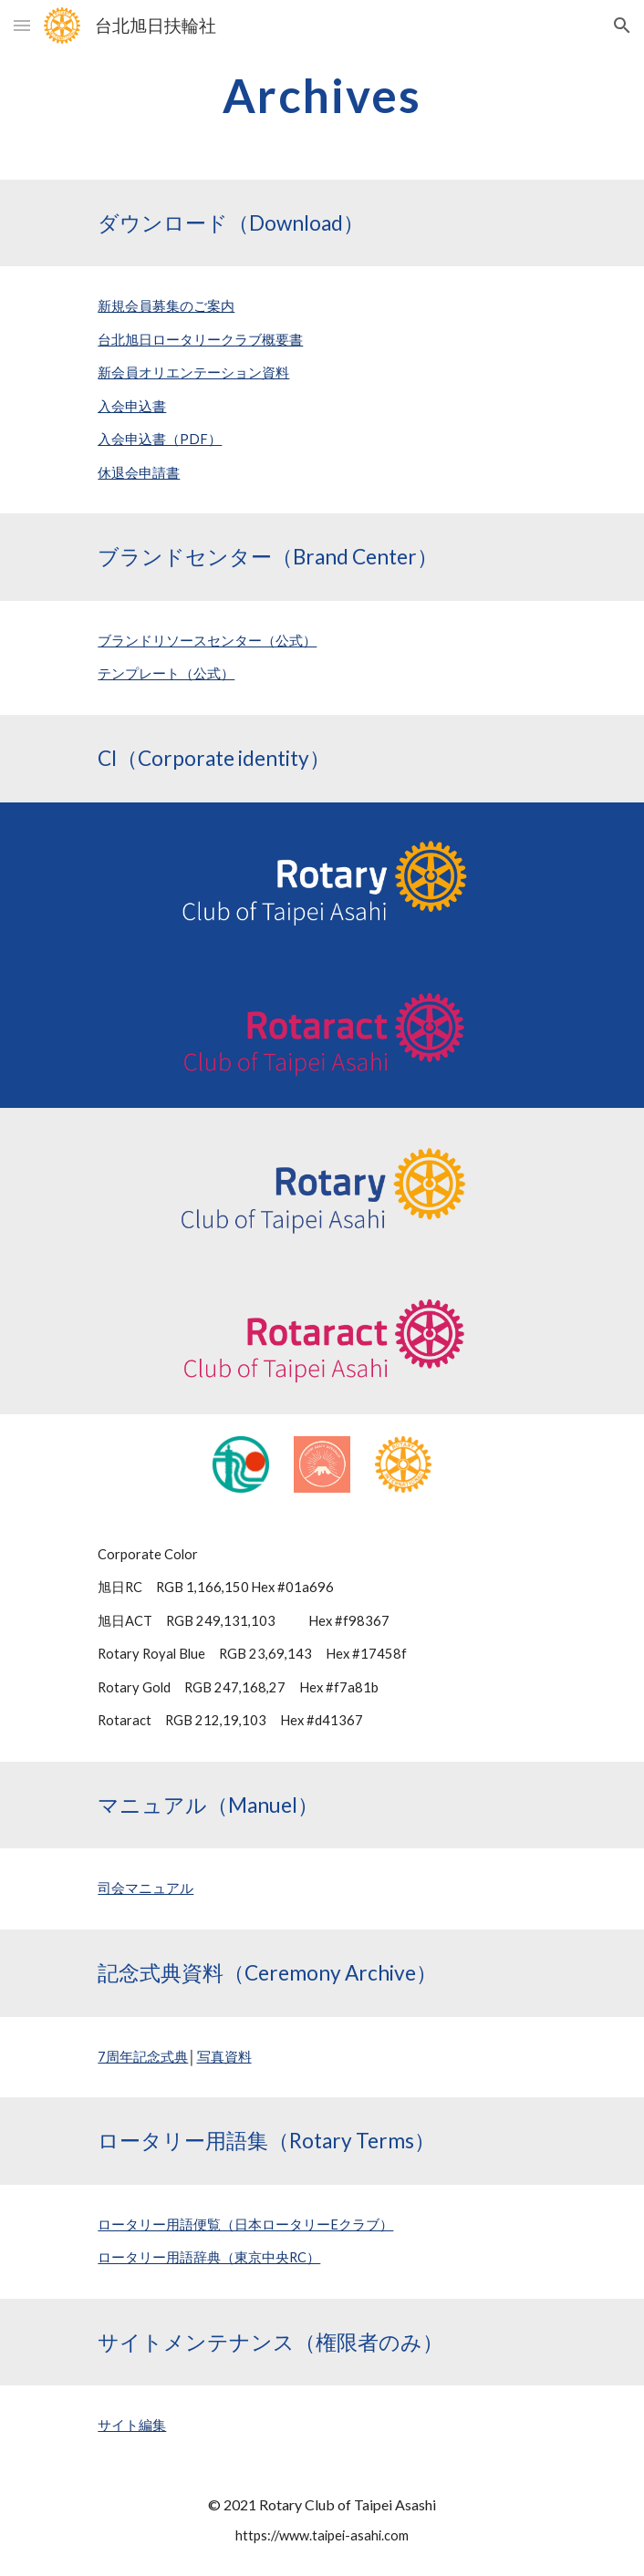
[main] (321, 96)
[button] (22, 25)
